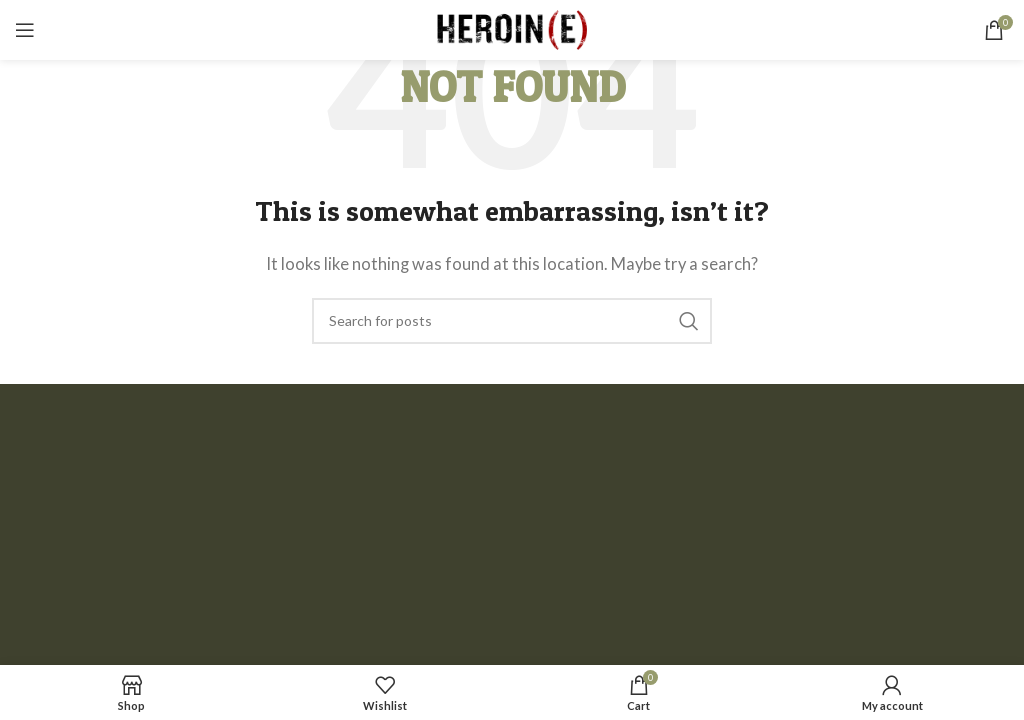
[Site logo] (512, 28)
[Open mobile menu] (25, 30)
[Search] (512, 321)
